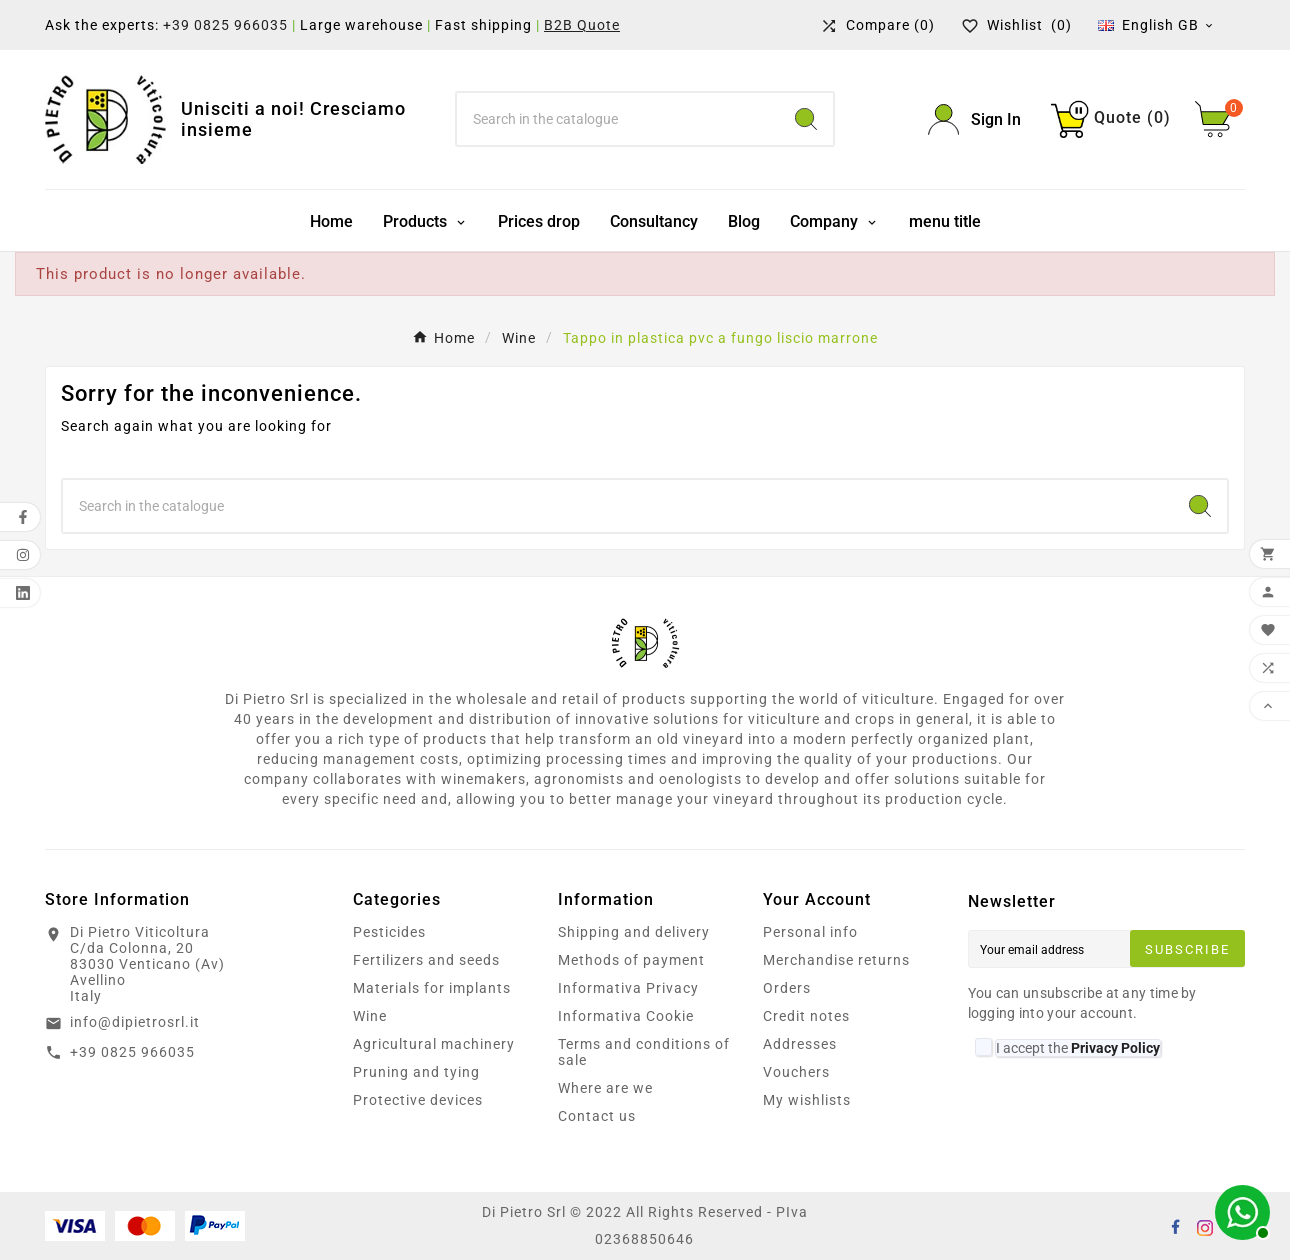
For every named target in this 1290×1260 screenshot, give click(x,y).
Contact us (597, 1116)
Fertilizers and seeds (426, 960)
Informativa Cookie (626, 1016)
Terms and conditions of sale (644, 1052)
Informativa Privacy (628, 988)
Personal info (810, 932)
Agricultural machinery (434, 1044)
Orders (787, 988)
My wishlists (807, 1100)
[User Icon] (974, 119)
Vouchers (796, 1072)
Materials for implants (432, 988)
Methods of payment (631, 960)
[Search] (618, 119)
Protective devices (418, 1100)
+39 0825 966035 (225, 25)
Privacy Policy (1115, 1048)
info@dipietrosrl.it (135, 1022)
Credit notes (806, 1016)
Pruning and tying (416, 1072)
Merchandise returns (836, 960)
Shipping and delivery (634, 932)
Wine (370, 1016)
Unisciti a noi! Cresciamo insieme (293, 119)
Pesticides (389, 932)
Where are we (605, 1088)
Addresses (800, 1044)
